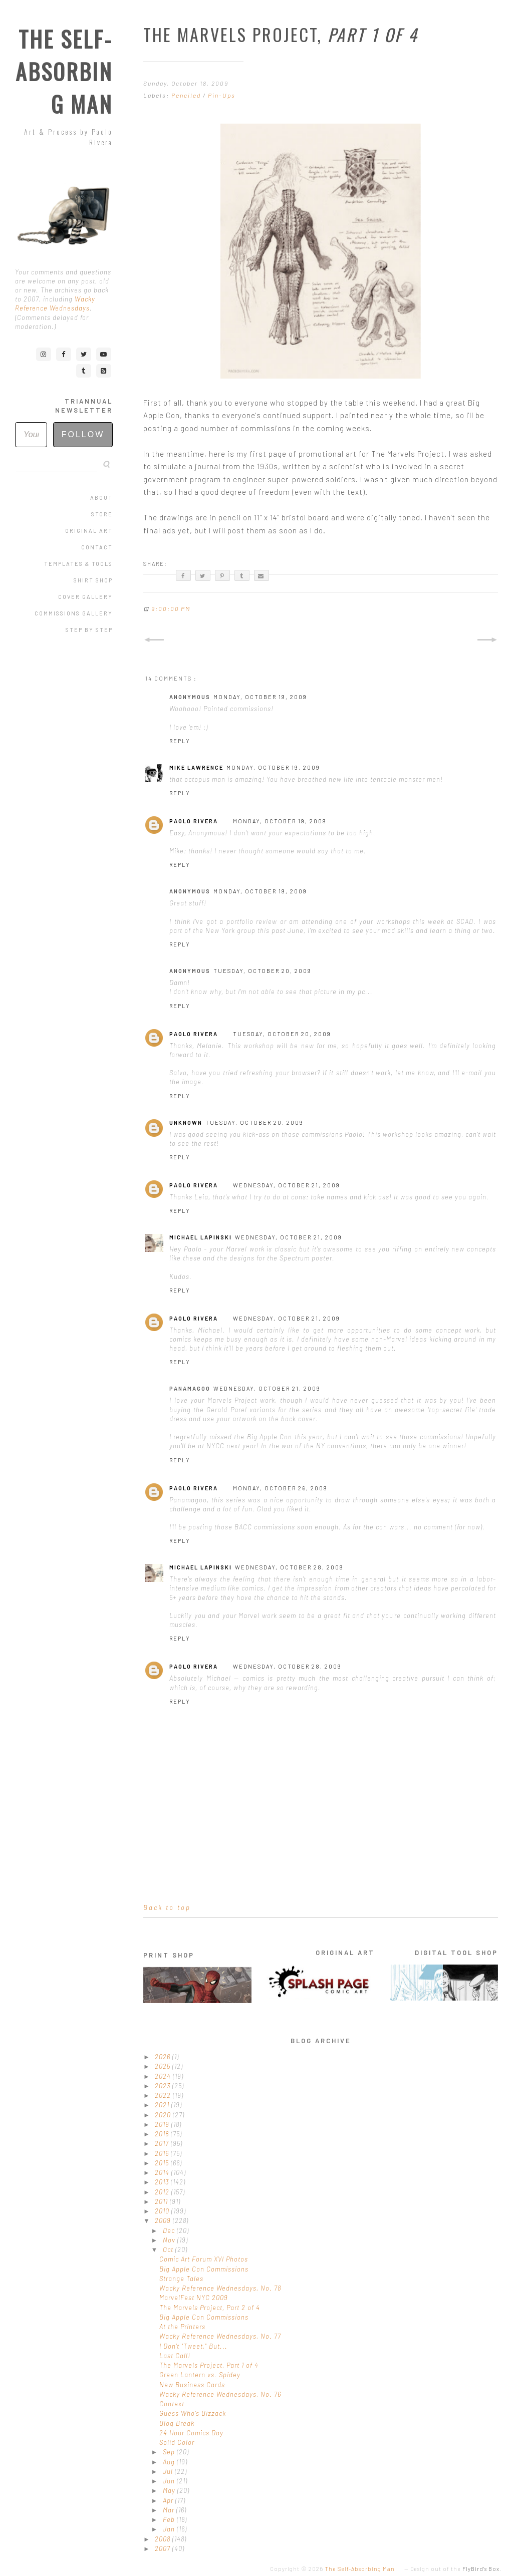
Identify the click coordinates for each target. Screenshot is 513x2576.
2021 (163, 2105)
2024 (164, 2076)
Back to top (167, 1907)
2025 (163, 2066)
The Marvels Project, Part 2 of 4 (209, 2308)
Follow (83, 434)
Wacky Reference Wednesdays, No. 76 (220, 2394)
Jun (170, 2481)
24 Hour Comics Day (191, 2433)
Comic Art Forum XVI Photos (203, 2259)
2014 (163, 2172)
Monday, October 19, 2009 (260, 697)
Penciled (187, 95)
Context (171, 2404)
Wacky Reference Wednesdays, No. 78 (220, 2288)
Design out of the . (455, 2568)
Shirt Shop (93, 580)
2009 (164, 2220)
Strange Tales (181, 2279)
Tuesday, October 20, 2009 (262, 971)
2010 (163, 2211)
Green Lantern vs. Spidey (199, 2375)
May (170, 2490)
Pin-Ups (221, 95)
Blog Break (176, 2423)
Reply (179, 741)
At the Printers (182, 2327)
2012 (163, 2192)
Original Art (89, 530)
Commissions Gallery (74, 613)
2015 (163, 2163)
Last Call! (174, 2356)
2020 (164, 2115)
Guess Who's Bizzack (192, 2413)
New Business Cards (192, 2385)
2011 (162, 2201)
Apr (169, 2500)
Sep (170, 2452)
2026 (163, 2057)
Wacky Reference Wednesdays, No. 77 (220, 2336)
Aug (170, 2462)
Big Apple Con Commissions (203, 2269)
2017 (163, 2143)
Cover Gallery (85, 596)
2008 (163, 2539)
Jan (170, 2529)
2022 (164, 2095)
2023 (163, 2086)
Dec (170, 2230)
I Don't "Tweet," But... (193, 2346)
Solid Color (176, 2442)
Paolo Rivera (193, 821)
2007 (163, 2548)
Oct (169, 2249)
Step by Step (89, 629)
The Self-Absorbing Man (64, 71)
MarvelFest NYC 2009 (193, 2298)
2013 (163, 2182)
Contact (97, 547)
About (101, 497)
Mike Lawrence (196, 767)
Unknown (185, 1122)
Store (102, 514)
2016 (163, 2153)
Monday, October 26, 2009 (280, 1488)
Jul (169, 2471)
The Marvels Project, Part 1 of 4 (209, 2365)
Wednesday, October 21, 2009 (286, 1185)
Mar (169, 2510)
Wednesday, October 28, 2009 (289, 1567)
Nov (170, 2240)
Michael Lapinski (200, 1237)
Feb (170, 2519)
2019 (163, 2124)
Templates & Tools (78, 563)
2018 (163, 2134)
